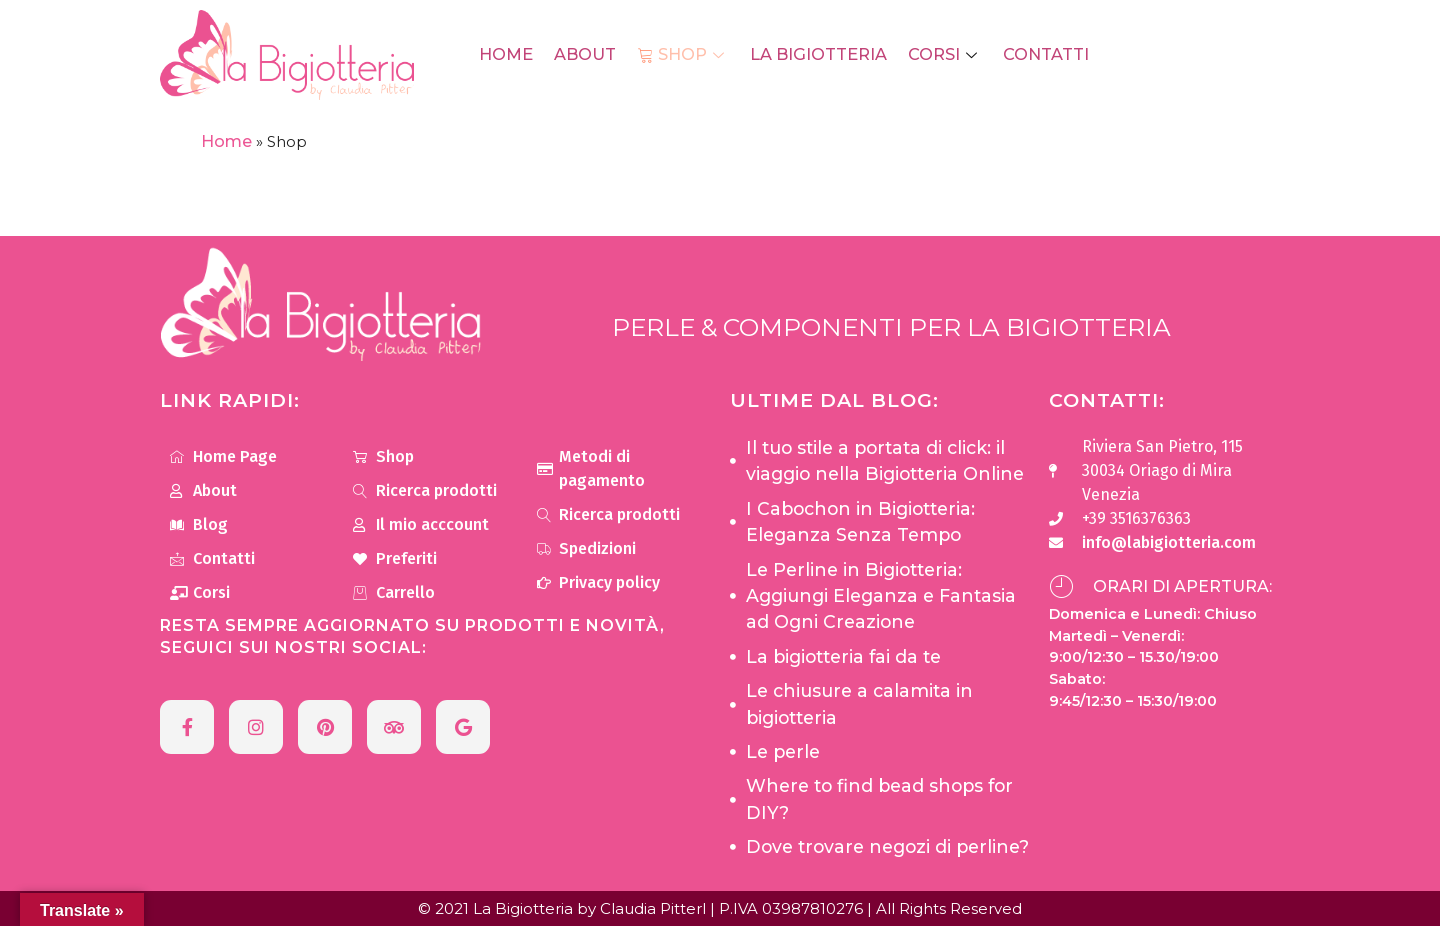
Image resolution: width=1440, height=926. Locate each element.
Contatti (1040, 54)
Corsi (941, 54)
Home (511, 54)
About (588, 54)
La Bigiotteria (817, 54)
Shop (684, 54)
